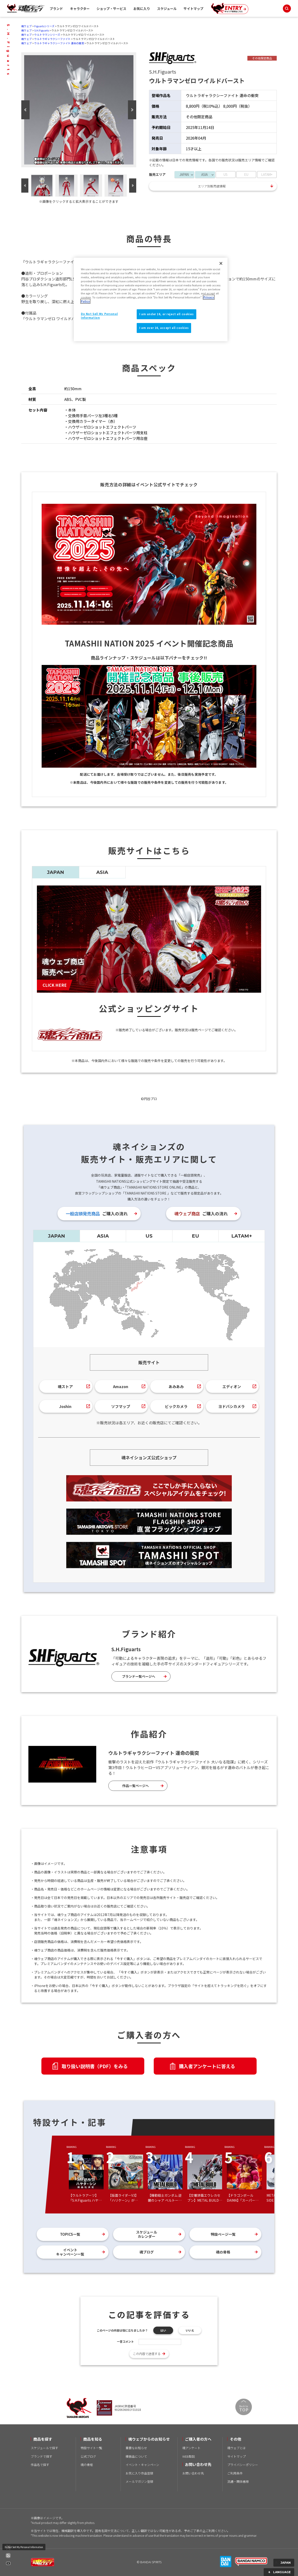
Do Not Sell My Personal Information (24, 2547)
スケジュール (167, 8)
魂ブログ (147, 2251)
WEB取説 (188, 2456)
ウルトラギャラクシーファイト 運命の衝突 (59, 43)
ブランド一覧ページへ (138, 1676)
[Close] (221, 263)
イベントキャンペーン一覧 (70, 2252)
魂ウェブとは (236, 2448)
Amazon (120, 1386)
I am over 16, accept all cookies (163, 328)
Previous (25, 109)
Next (132, 109)
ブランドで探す (41, 2456)
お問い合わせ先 (193, 2473)
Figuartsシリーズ (44, 26)
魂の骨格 (223, 2251)
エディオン (231, 1386)
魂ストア (65, 1386)
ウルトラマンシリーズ (47, 34)
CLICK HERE (55, 985)
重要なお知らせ (136, 2448)
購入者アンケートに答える (207, 2066)
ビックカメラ (176, 1406)
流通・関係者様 (238, 2481)
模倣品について (136, 2456)
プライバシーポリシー (242, 2464)
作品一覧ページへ (135, 1785)
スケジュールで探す (44, 2448)
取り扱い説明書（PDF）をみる (94, 2066)
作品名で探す (40, 2464)
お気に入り (141, 8)
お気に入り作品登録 (139, 2473)
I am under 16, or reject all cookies (166, 314)
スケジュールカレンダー (146, 2234)
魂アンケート (191, 2448)
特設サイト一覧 (91, 2448)
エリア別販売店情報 (212, 186)
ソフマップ (120, 1406)
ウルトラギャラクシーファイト (52, 39)
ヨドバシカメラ (231, 1406)
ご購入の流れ (97, 1213)
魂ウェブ (26, 26)
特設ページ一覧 (223, 2234)
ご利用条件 (235, 2473)
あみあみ (176, 1386)
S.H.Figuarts (41, 30)
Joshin (65, 1406)
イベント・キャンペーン (142, 2464)
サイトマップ (193, 8)
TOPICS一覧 (70, 2234)
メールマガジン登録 (139, 2481)
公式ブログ (88, 2456)
